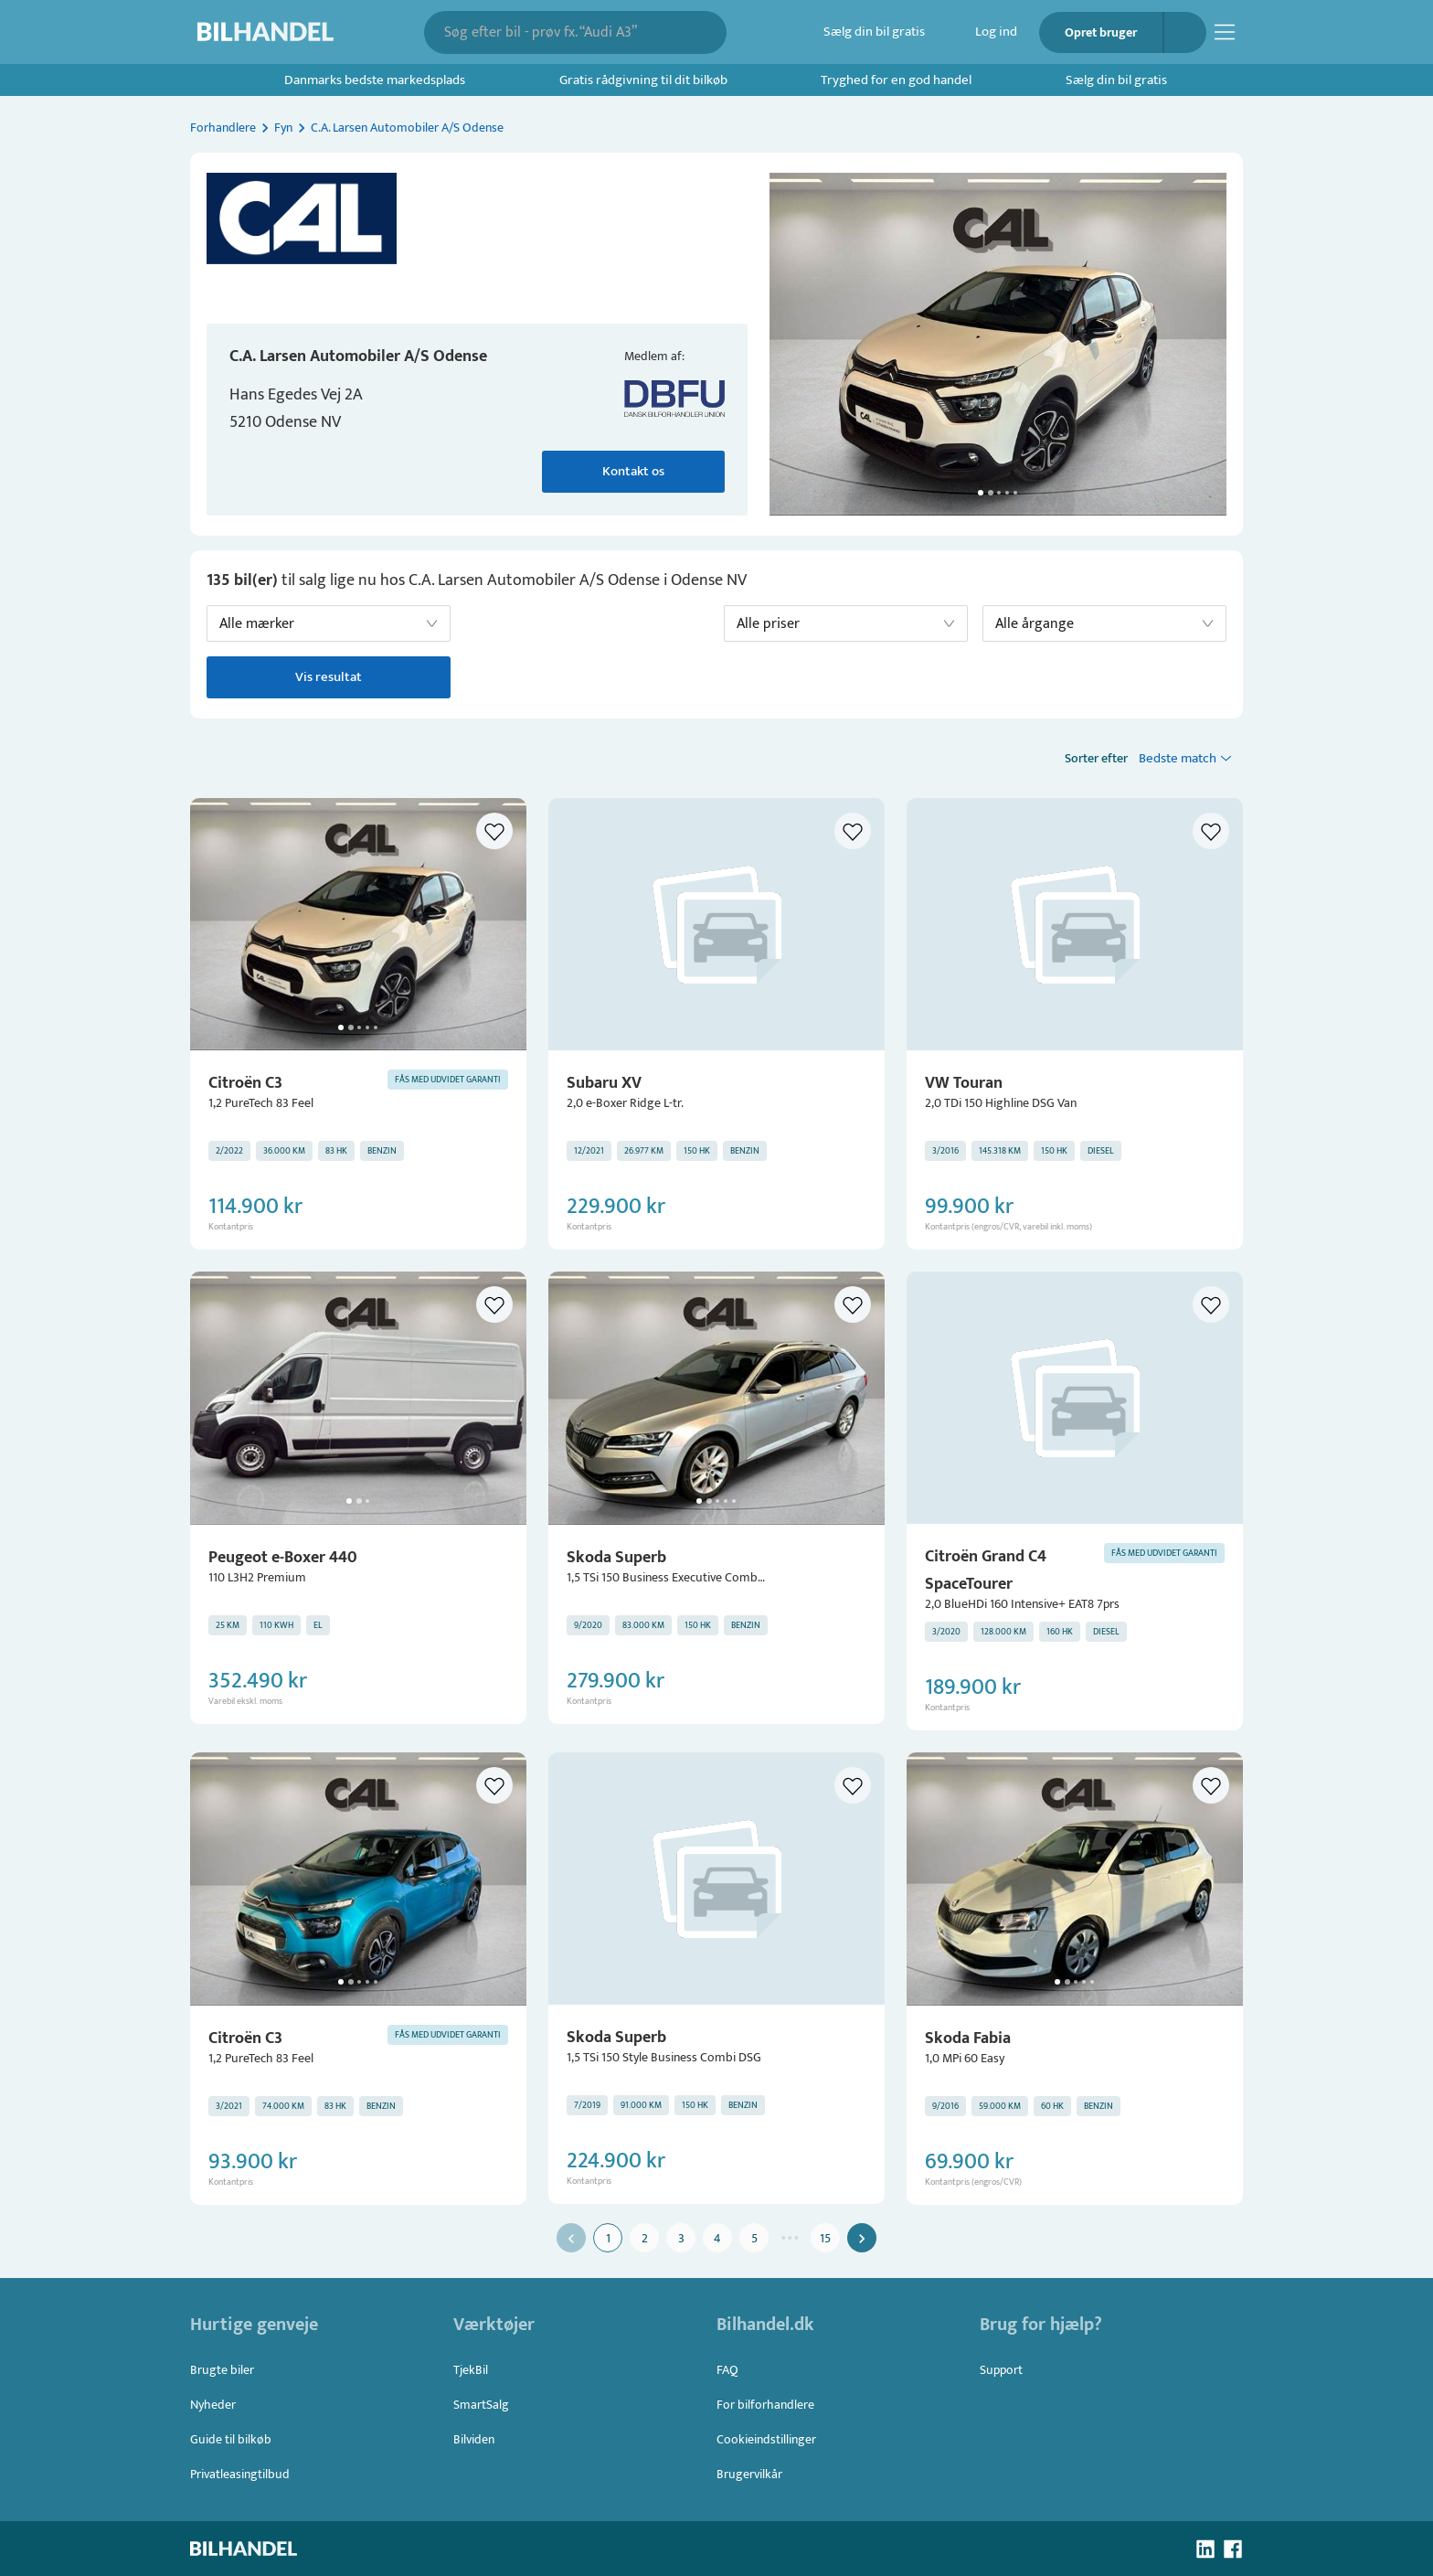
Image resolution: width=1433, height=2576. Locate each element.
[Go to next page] (861, 2237)
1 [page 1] (607, 2237)
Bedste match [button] (1177, 758)
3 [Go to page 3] (680, 2237)
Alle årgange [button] (1034, 624)
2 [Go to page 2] (644, 2237)
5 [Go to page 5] (754, 2237)
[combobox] (562, 32)
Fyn (283, 127)
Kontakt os (633, 472)
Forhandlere (223, 127)
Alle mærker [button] (256, 624)
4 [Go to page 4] (717, 2237)
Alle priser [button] (768, 624)
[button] (998, 344)
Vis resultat (329, 677)
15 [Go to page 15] (825, 2237)
